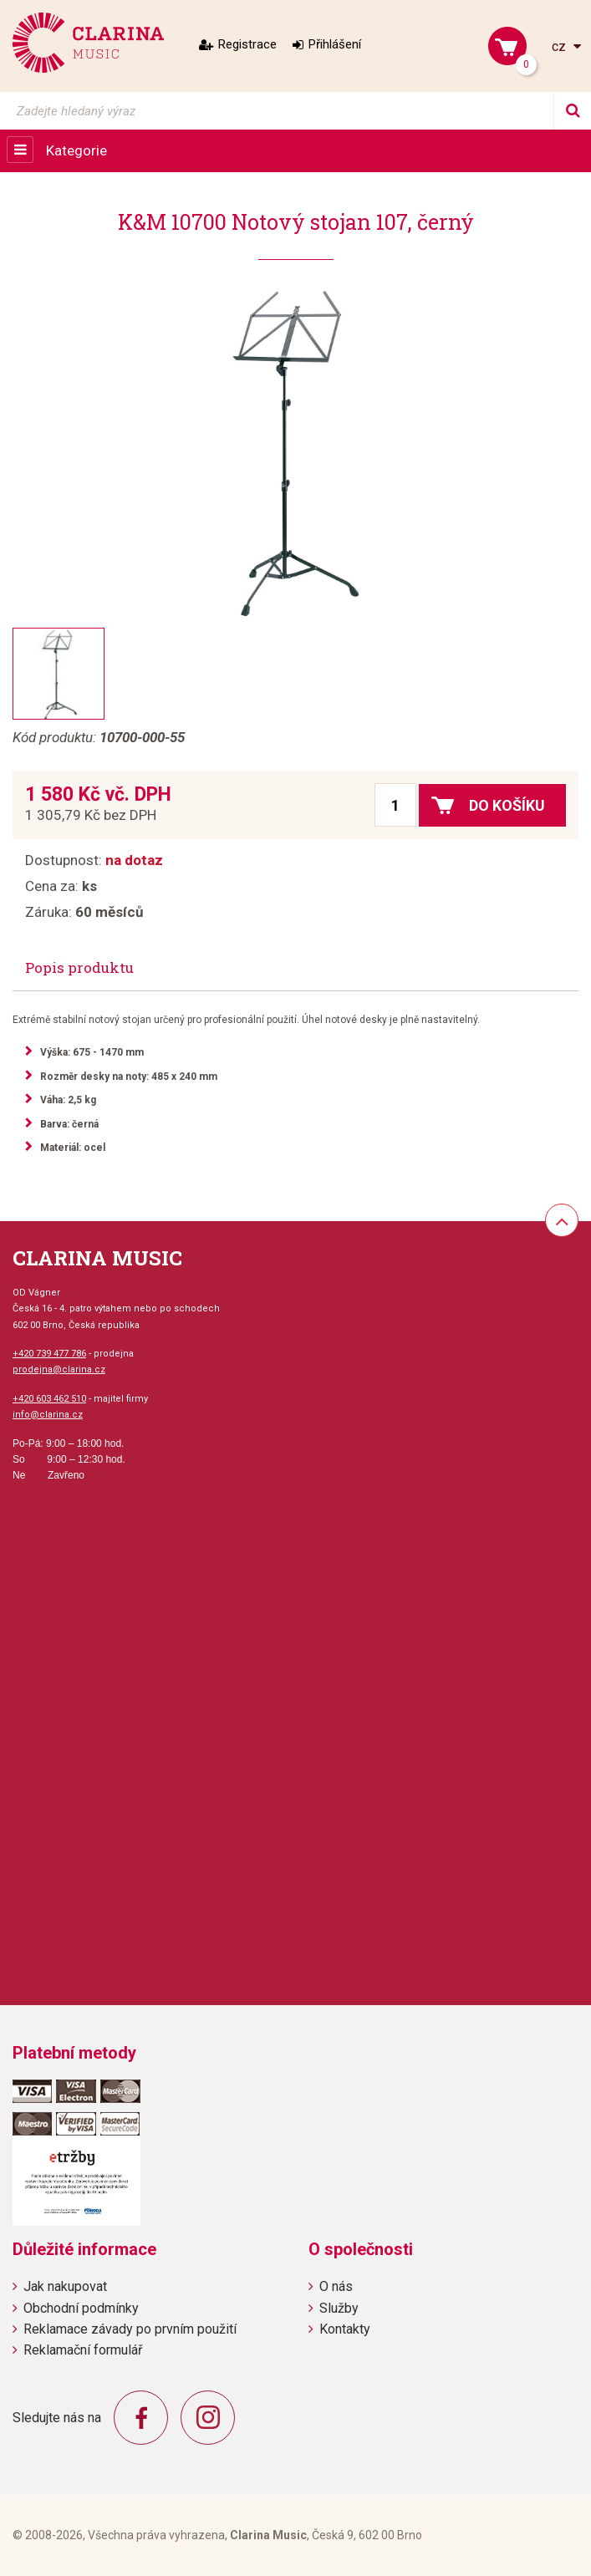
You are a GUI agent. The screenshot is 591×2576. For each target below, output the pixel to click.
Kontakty (344, 2329)
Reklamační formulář (82, 2350)
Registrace (247, 44)
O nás (336, 2286)
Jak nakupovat (65, 2286)
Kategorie (76, 150)
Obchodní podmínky (81, 2308)
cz (560, 46)
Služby (339, 2308)
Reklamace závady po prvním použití (130, 2329)
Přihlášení (334, 44)
